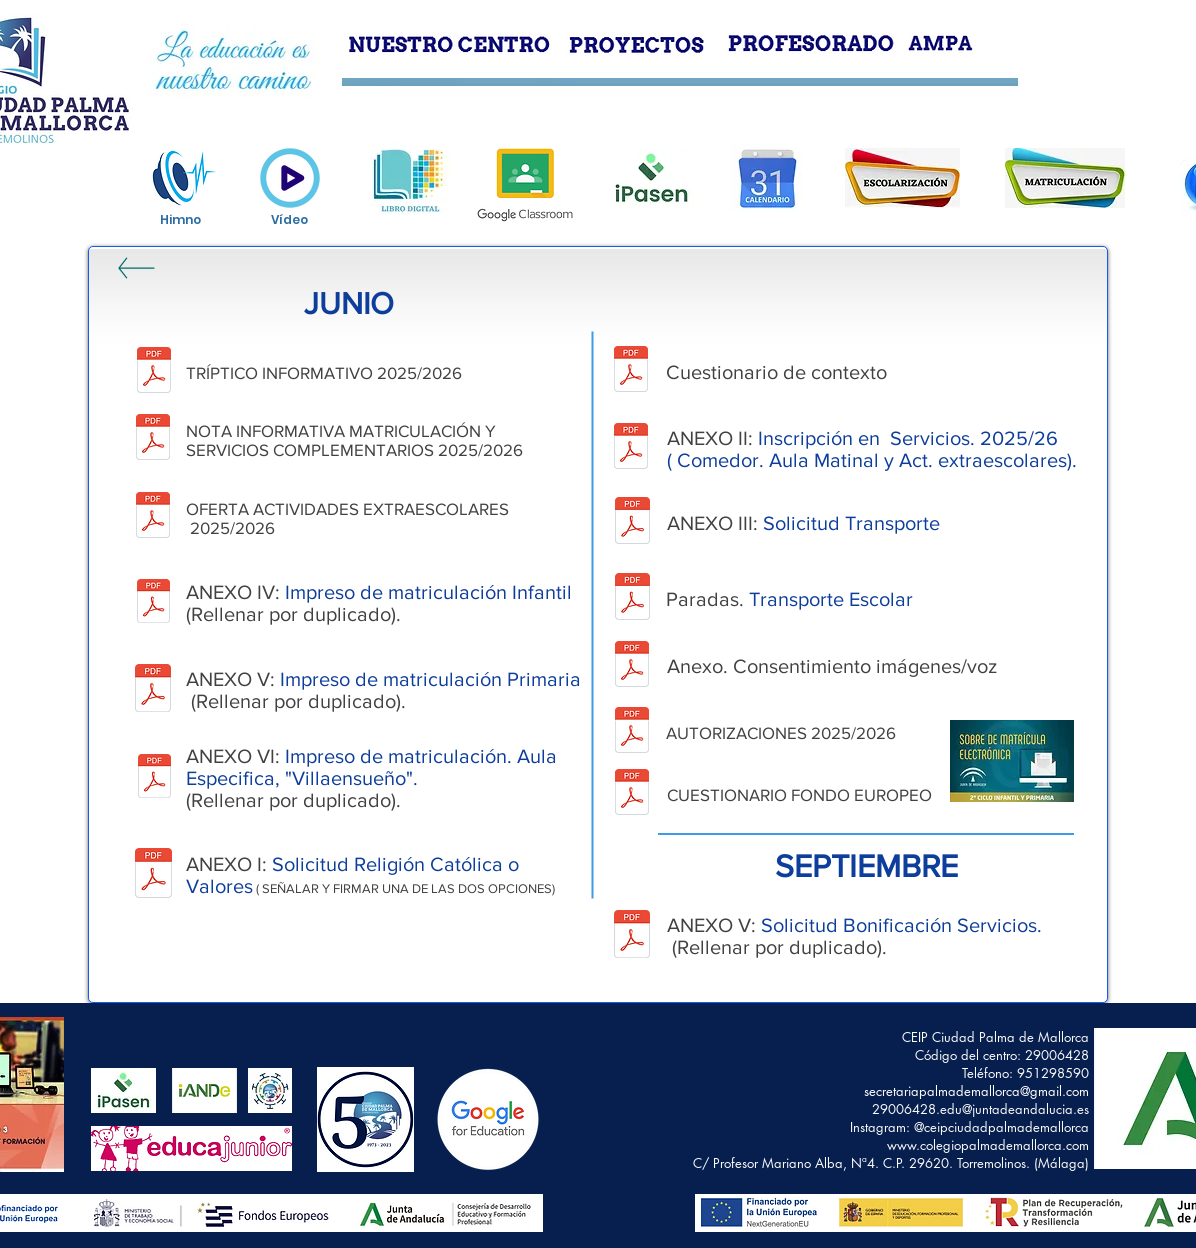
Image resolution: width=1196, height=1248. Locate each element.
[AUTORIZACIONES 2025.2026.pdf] (632, 732)
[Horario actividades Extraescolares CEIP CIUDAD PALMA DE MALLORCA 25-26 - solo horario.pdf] (153, 517)
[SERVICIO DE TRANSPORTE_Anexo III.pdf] (632, 523)
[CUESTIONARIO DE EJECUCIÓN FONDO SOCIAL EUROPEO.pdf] (632, 794)
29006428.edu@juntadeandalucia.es (980, 1109)
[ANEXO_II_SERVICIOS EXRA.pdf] (631, 448)
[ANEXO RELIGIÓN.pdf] (153, 875)
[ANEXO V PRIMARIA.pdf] (153, 690)
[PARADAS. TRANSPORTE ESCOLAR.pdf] (632, 599)
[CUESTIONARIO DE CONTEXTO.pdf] (631, 371)
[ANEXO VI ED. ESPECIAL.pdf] (154, 778)
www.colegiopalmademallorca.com (988, 1145)
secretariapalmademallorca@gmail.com (976, 1091)
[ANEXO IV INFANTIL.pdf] (153, 603)
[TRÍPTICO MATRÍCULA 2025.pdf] (154, 372)
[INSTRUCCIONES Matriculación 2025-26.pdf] (153, 439)
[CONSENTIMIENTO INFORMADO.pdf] (632, 666)
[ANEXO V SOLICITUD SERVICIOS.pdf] (632, 936)
